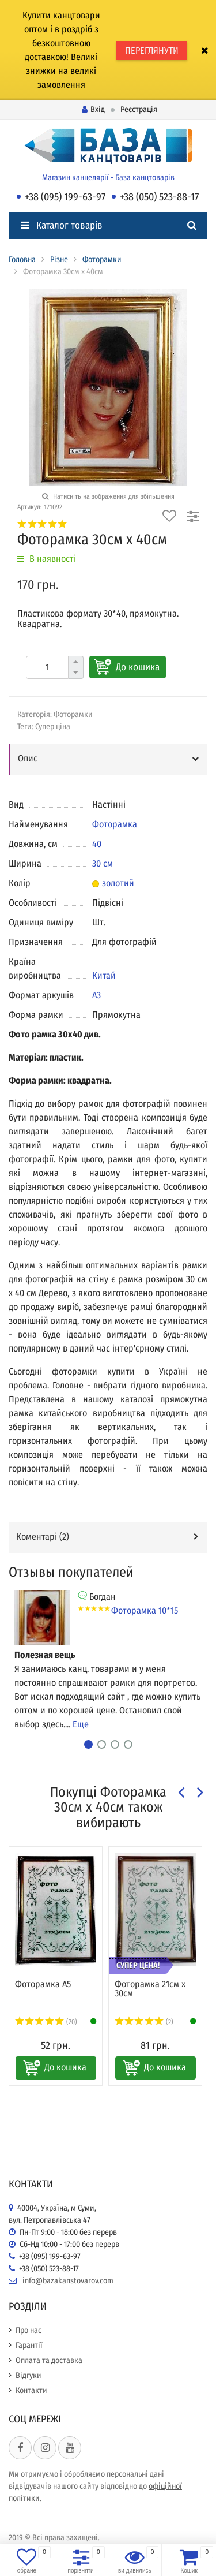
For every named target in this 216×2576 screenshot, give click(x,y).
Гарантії (29, 2345)
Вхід (93, 109)
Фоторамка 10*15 (144, 1610)
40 (96, 843)
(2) (144, 2022)
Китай (104, 975)
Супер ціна (52, 726)
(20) (46, 2022)
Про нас (28, 2330)
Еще (81, 1724)
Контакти (31, 2390)
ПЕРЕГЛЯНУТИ (152, 50)
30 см (102, 863)
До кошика (138, 667)
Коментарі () (42, 1536)
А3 (96, 995)
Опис (27, 758)
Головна (22, 259)
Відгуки (28, 2375)
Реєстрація (138, 109)
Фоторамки (102, 259)
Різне (59, 259)
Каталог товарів (62, 225)
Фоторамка (114, 824)
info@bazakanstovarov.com (67, 2281)
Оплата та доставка (49, 2360)
